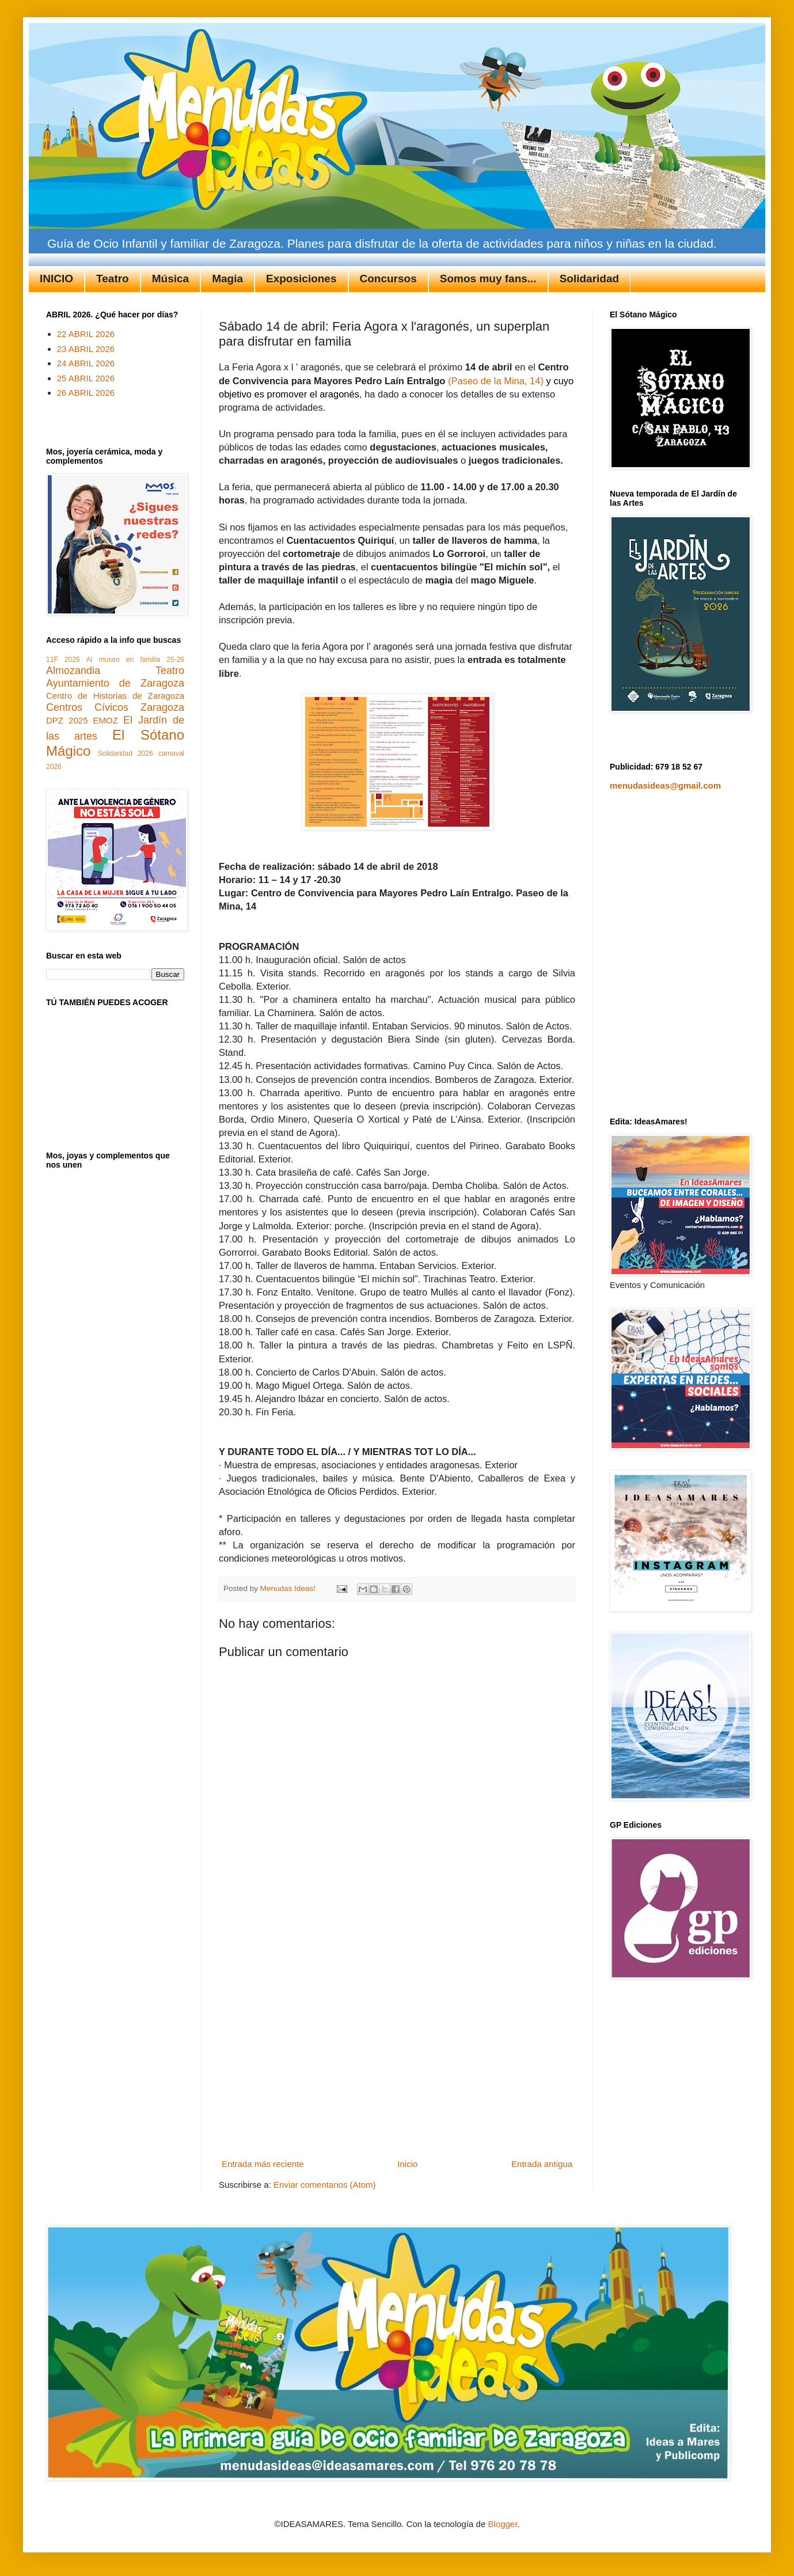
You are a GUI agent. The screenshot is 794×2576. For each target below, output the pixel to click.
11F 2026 (63, 660)
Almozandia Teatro (115, 670)
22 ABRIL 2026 (86, 334)
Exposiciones (301, 278)
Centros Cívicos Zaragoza (115, 707)
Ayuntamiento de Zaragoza (115, 683)
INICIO (56, 278)
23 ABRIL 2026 (86, 349)
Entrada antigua (541, 2164)
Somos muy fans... (488, 278)
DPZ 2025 (67, 720)
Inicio (407, 2164)
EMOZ (105, 720)
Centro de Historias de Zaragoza (115, 695)
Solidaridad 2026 (125, 753)
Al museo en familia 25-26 (135, 660)
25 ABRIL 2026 (86, 378)
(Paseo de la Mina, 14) (496, 381)
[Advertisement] (108, 2033)
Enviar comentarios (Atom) (324, 2184)
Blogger (502, 2524)
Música (170, 278)
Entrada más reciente (263, 2164)
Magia (227, 278)
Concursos (388, 278)
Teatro (112, 278)
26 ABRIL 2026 (86, 392)
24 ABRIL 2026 (86, 363)
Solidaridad (589, 278)
